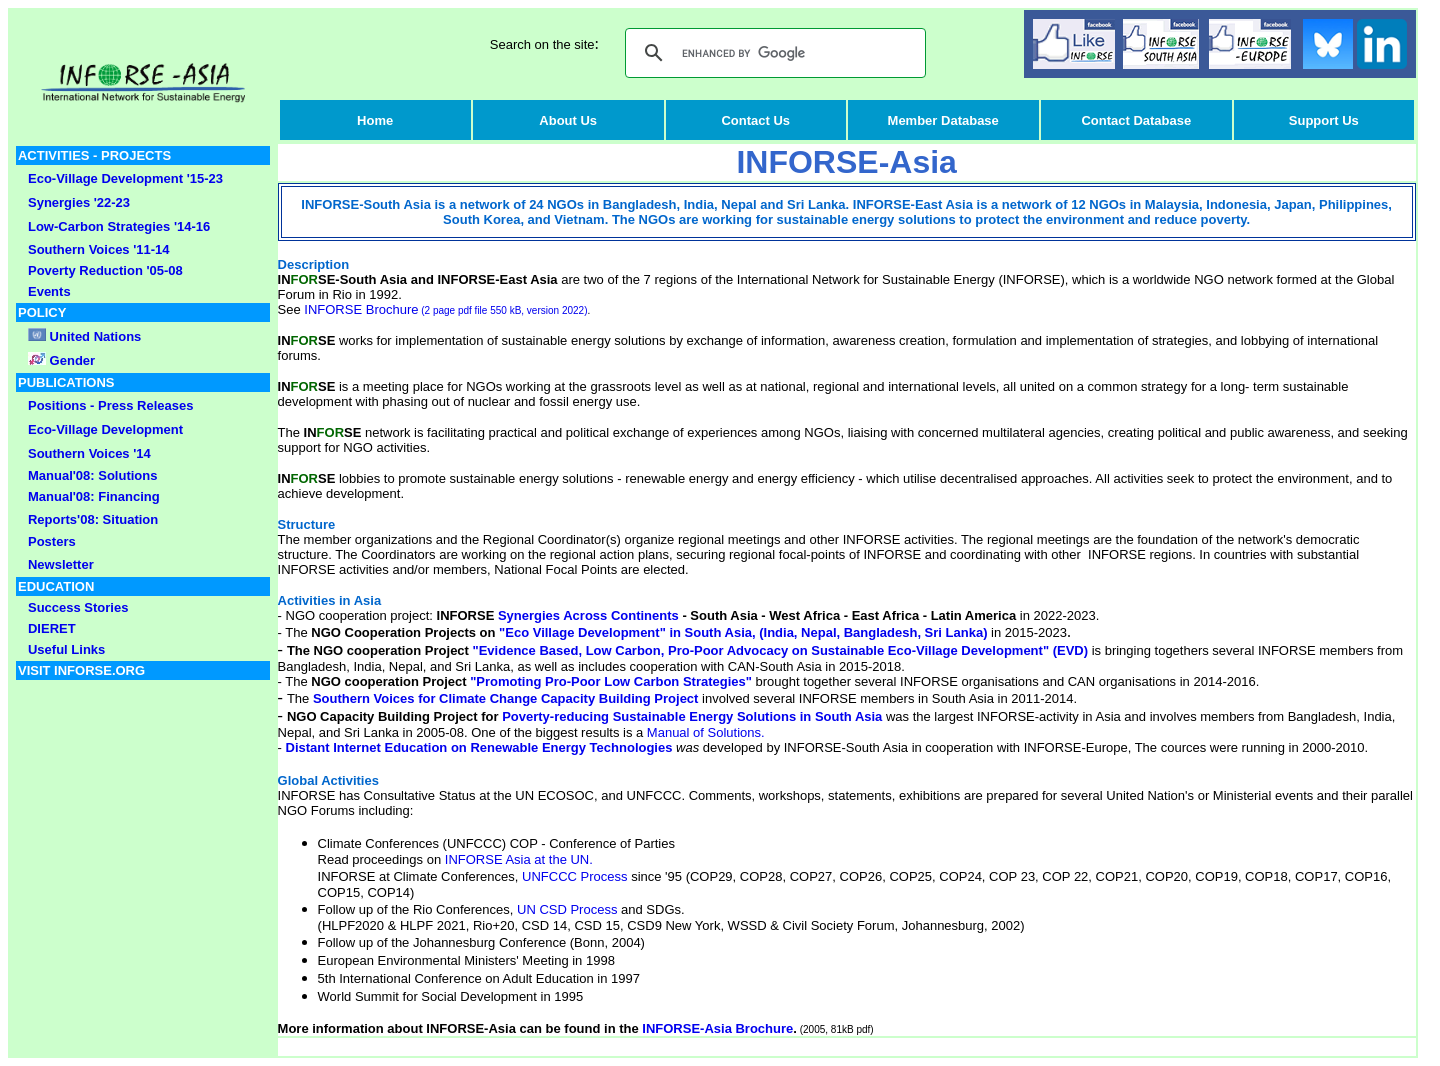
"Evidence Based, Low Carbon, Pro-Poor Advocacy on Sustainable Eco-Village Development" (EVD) (781, 650)
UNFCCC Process (574, 876)
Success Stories (78, 607)
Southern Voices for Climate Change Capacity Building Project (506, 698)
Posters (52, 541)
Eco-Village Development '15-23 (125, 178)
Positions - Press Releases (110, 405)
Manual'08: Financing (94, 496)
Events (49, 291)
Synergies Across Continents (588, 615)
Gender (70, 360)
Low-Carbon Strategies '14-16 (119, 226)
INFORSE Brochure (445, 309)
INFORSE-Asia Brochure (717, 1028)
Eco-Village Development (105, 429)
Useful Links (66, 649)
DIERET (52, 628)
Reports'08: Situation (93, 519)
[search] (772, 53)
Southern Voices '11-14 (99, 249)
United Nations (96, 336)
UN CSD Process (567, 909)
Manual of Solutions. (706, 732)
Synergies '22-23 (79, 202)
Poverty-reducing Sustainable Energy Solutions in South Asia (692, 716)
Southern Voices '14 (89, 453)
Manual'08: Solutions (93, 475)
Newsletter (61, 564)
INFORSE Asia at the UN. (519, 859)
